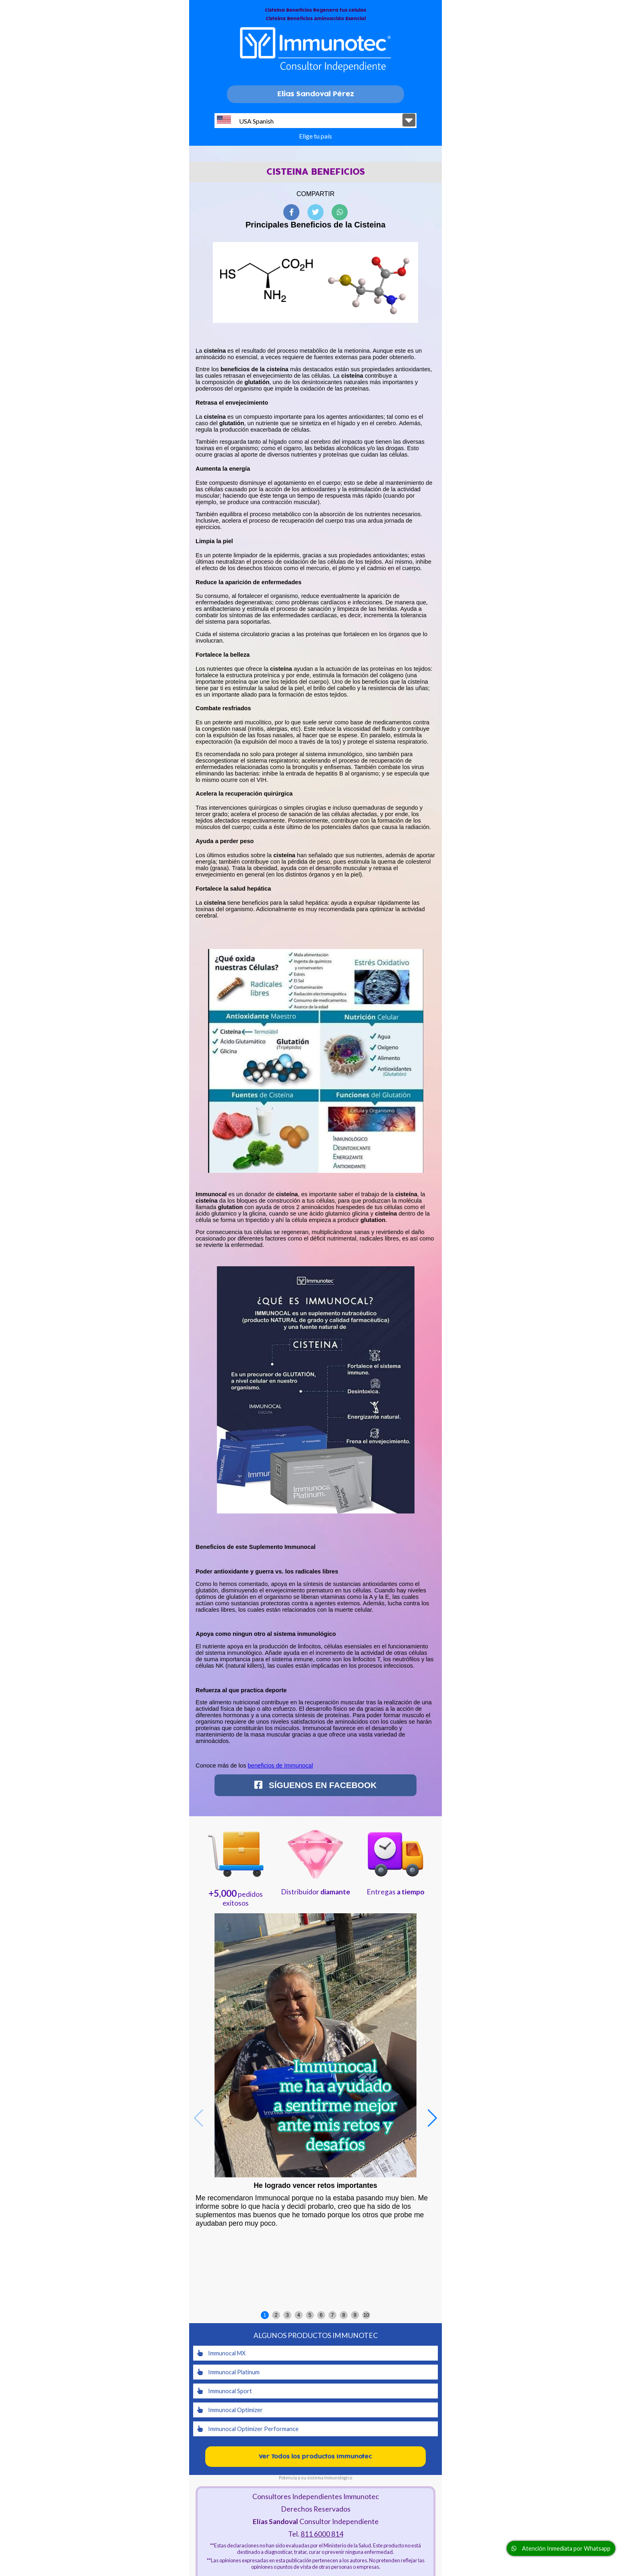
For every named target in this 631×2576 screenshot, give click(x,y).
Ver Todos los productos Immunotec (315, 2456)
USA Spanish (245, 120)
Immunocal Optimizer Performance (248, 2428)
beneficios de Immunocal (280, 1765)
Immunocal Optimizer (230, 2409)
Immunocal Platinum (228, 2372)
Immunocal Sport (224, 2391)
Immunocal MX (221, 2353)
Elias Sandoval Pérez (315, 94)
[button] (432, 2118)
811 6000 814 (322, 2534)
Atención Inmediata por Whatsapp (560, 2548)
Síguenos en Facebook (315, 1785)
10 (366, 2315)
